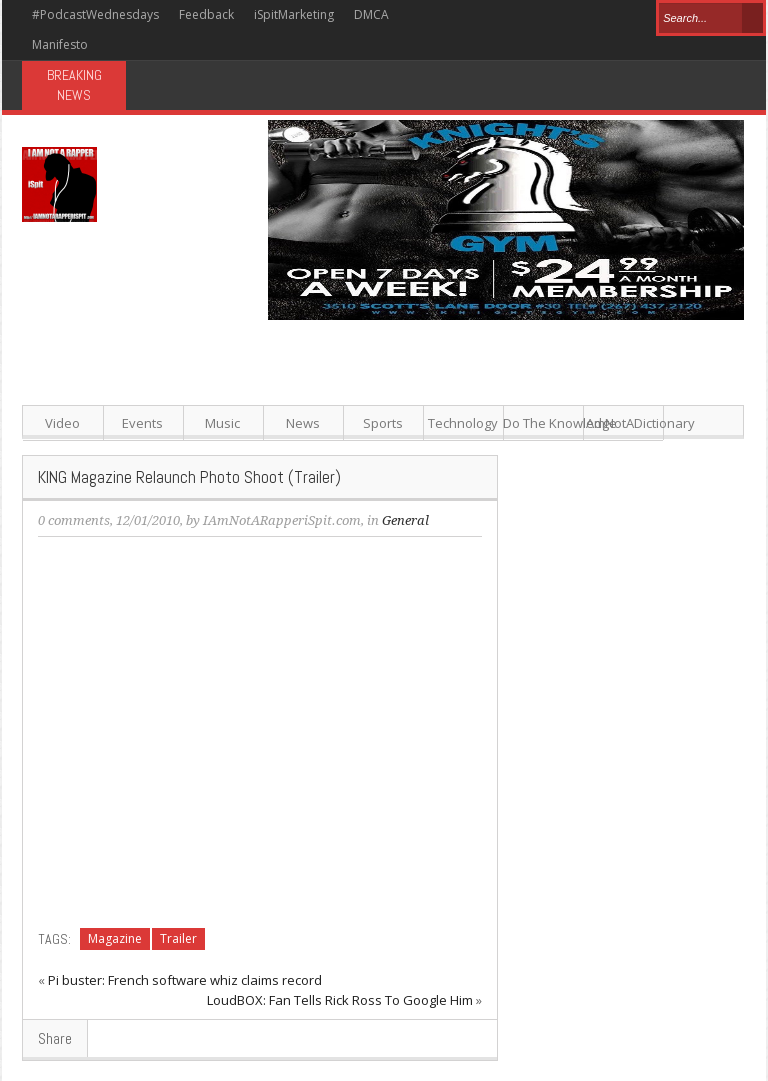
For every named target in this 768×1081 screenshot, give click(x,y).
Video (62, 423)
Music (222, 423)
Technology (463, 423)
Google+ (572, 17)
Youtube (606, 17)
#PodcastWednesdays (95, 14)
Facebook (473, 17)
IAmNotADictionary (623, 423)
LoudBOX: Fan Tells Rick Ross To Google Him (340, 1000)
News (303, 423)
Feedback (206, 14)
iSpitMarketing (294, 14)
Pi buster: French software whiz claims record (185, 980)
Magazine (115, 938)
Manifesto (60, 44)
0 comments (74, 520)
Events (142, 423)
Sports (383, 423)
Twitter (505, 17)
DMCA (371, 14)
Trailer (178, 938)
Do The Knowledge (543, 423)
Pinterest (538, 17)
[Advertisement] (508, 460)
